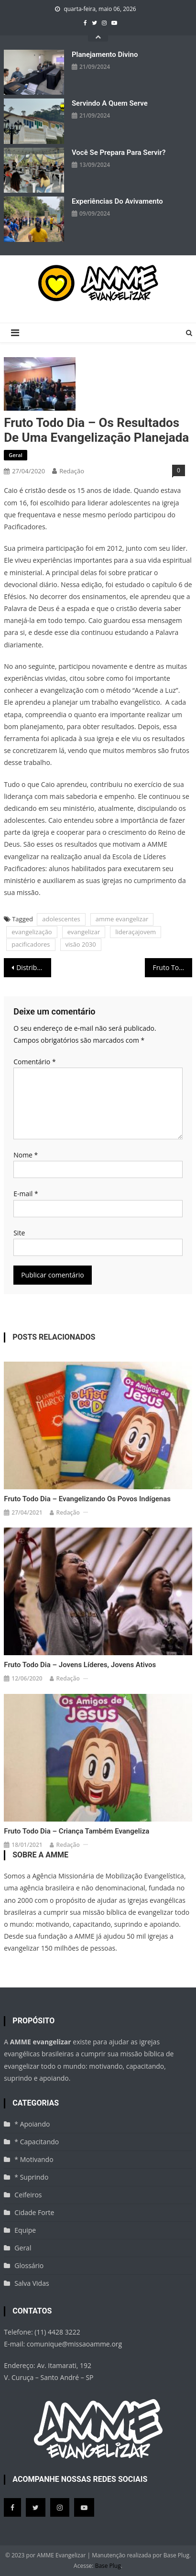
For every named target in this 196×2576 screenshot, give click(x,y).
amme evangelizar (122, 919)
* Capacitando (36, 2141)
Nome (25, 1154)
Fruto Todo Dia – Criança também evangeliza (76, 1831)
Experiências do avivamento (117, 201)
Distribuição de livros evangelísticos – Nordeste (33, 967)
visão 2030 (80, 944)
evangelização (31, 932)
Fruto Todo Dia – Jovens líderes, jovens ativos (80, 1664)
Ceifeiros (28, 2194)
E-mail (25, 1193)
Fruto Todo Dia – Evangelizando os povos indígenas (87, 1499)
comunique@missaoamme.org (74, 2343)
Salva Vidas (31, 2283)
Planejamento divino (105, 54)
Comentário (34, 1061)
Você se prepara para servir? (118, 152)
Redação (71, 471)
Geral (15, 454)
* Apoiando (32, 2123)
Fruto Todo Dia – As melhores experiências (172, 967)
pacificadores (30, 944)
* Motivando (33, 2159)
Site (19, 1232)
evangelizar (83, 932)
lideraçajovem (135, 932)
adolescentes (61, 919)
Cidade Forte (34, 2212)
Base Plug (108, 2566)
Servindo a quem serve (110, 103)
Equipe (25, 2230)
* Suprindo (31, 2177)
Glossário (29, 2265)
